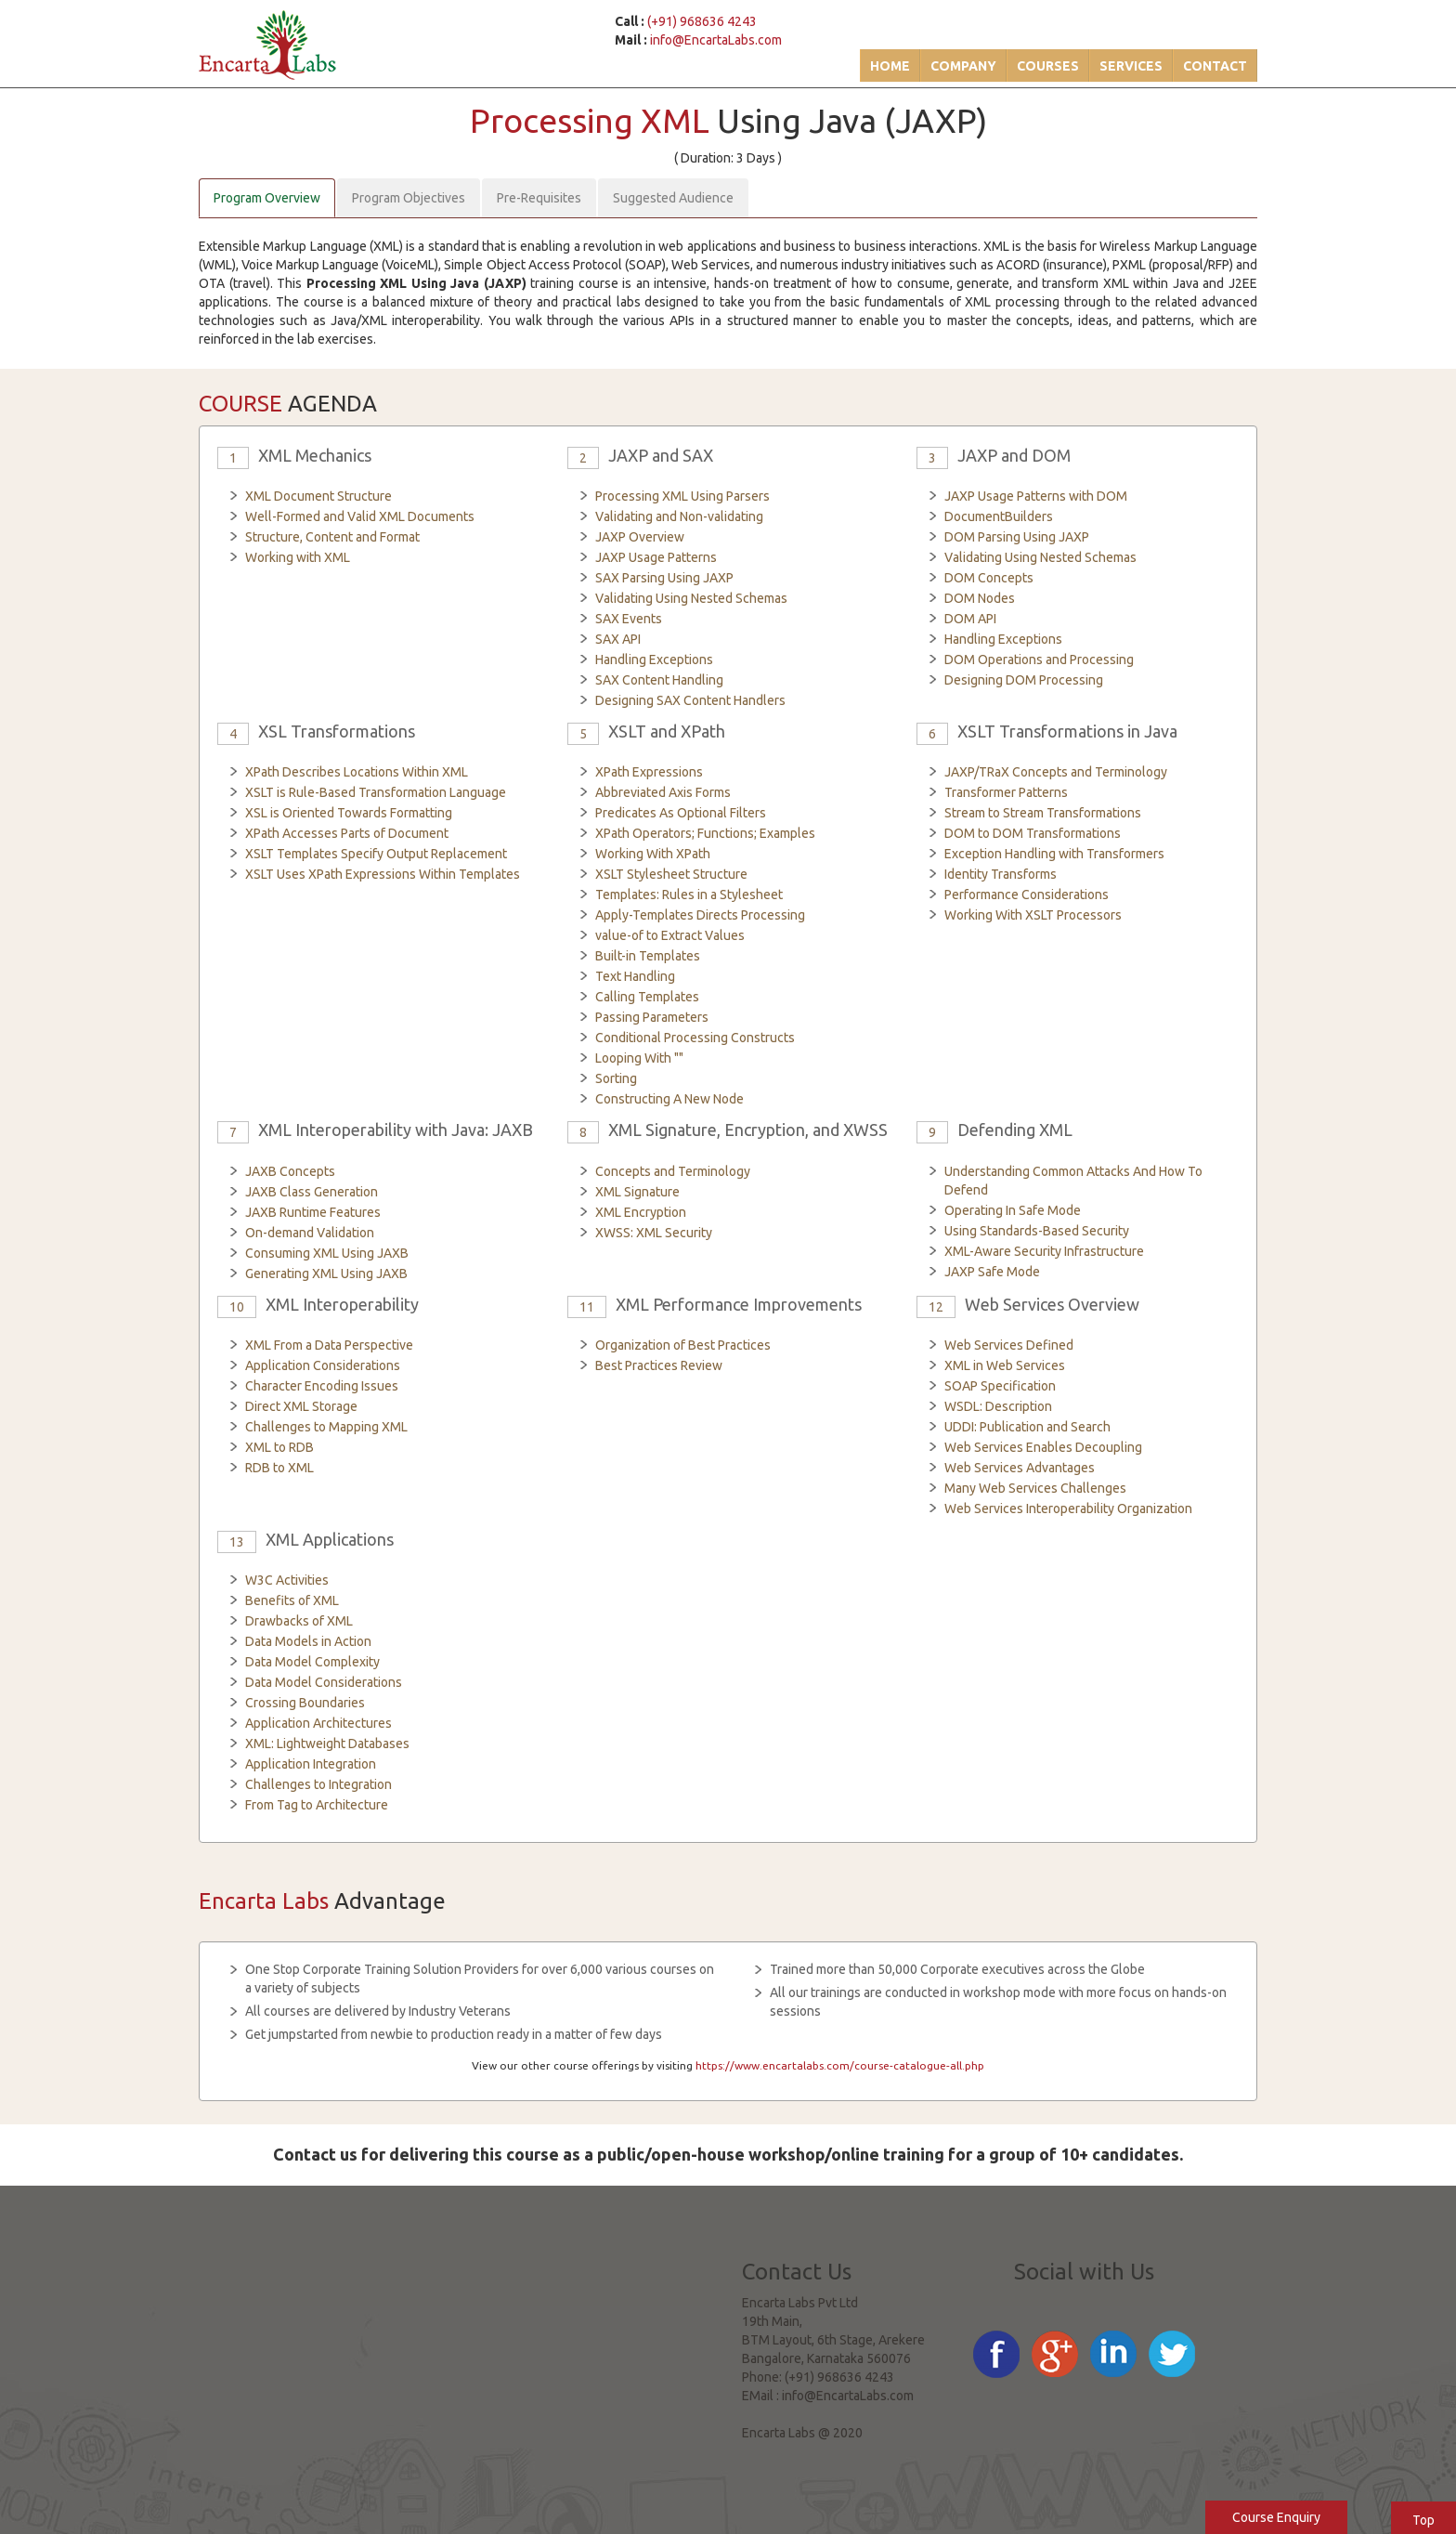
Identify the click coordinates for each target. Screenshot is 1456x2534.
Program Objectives (408, 197)
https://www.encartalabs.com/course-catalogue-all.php (840, 2065)
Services (1131, 66)
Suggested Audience (673, 197)
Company (963, 66)
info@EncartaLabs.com (716, 40)
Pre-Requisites (539, 197)
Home (890, 66)
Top (1423, 2520)
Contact (1215, 66)
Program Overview (267, 197)
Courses (1048, 66)
